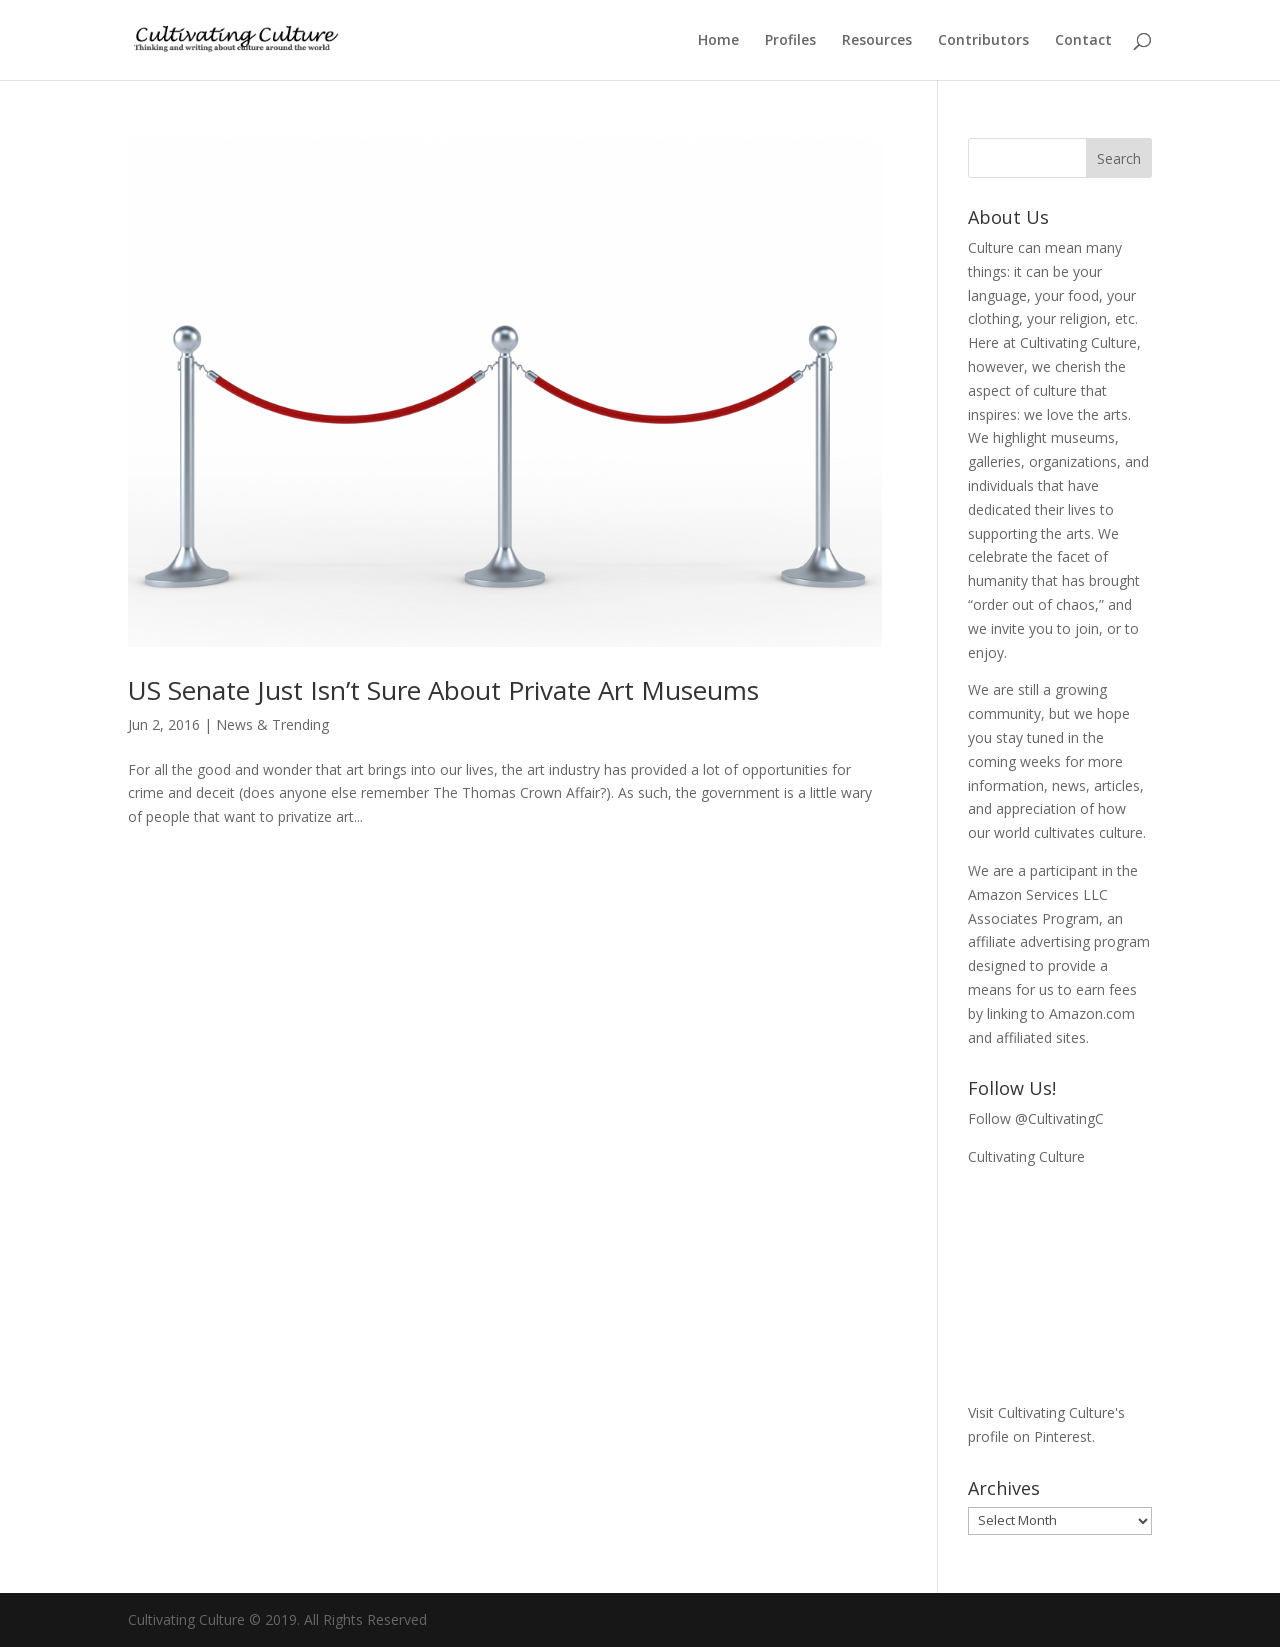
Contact (1083, 41)
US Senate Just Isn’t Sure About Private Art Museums (443, 690)
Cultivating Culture (1026, 1156)
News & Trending (272, 724)
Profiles (790, 41)
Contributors (983, 41)
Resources (877, 41)
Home (718, 41)
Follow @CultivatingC (1036, 1118)
